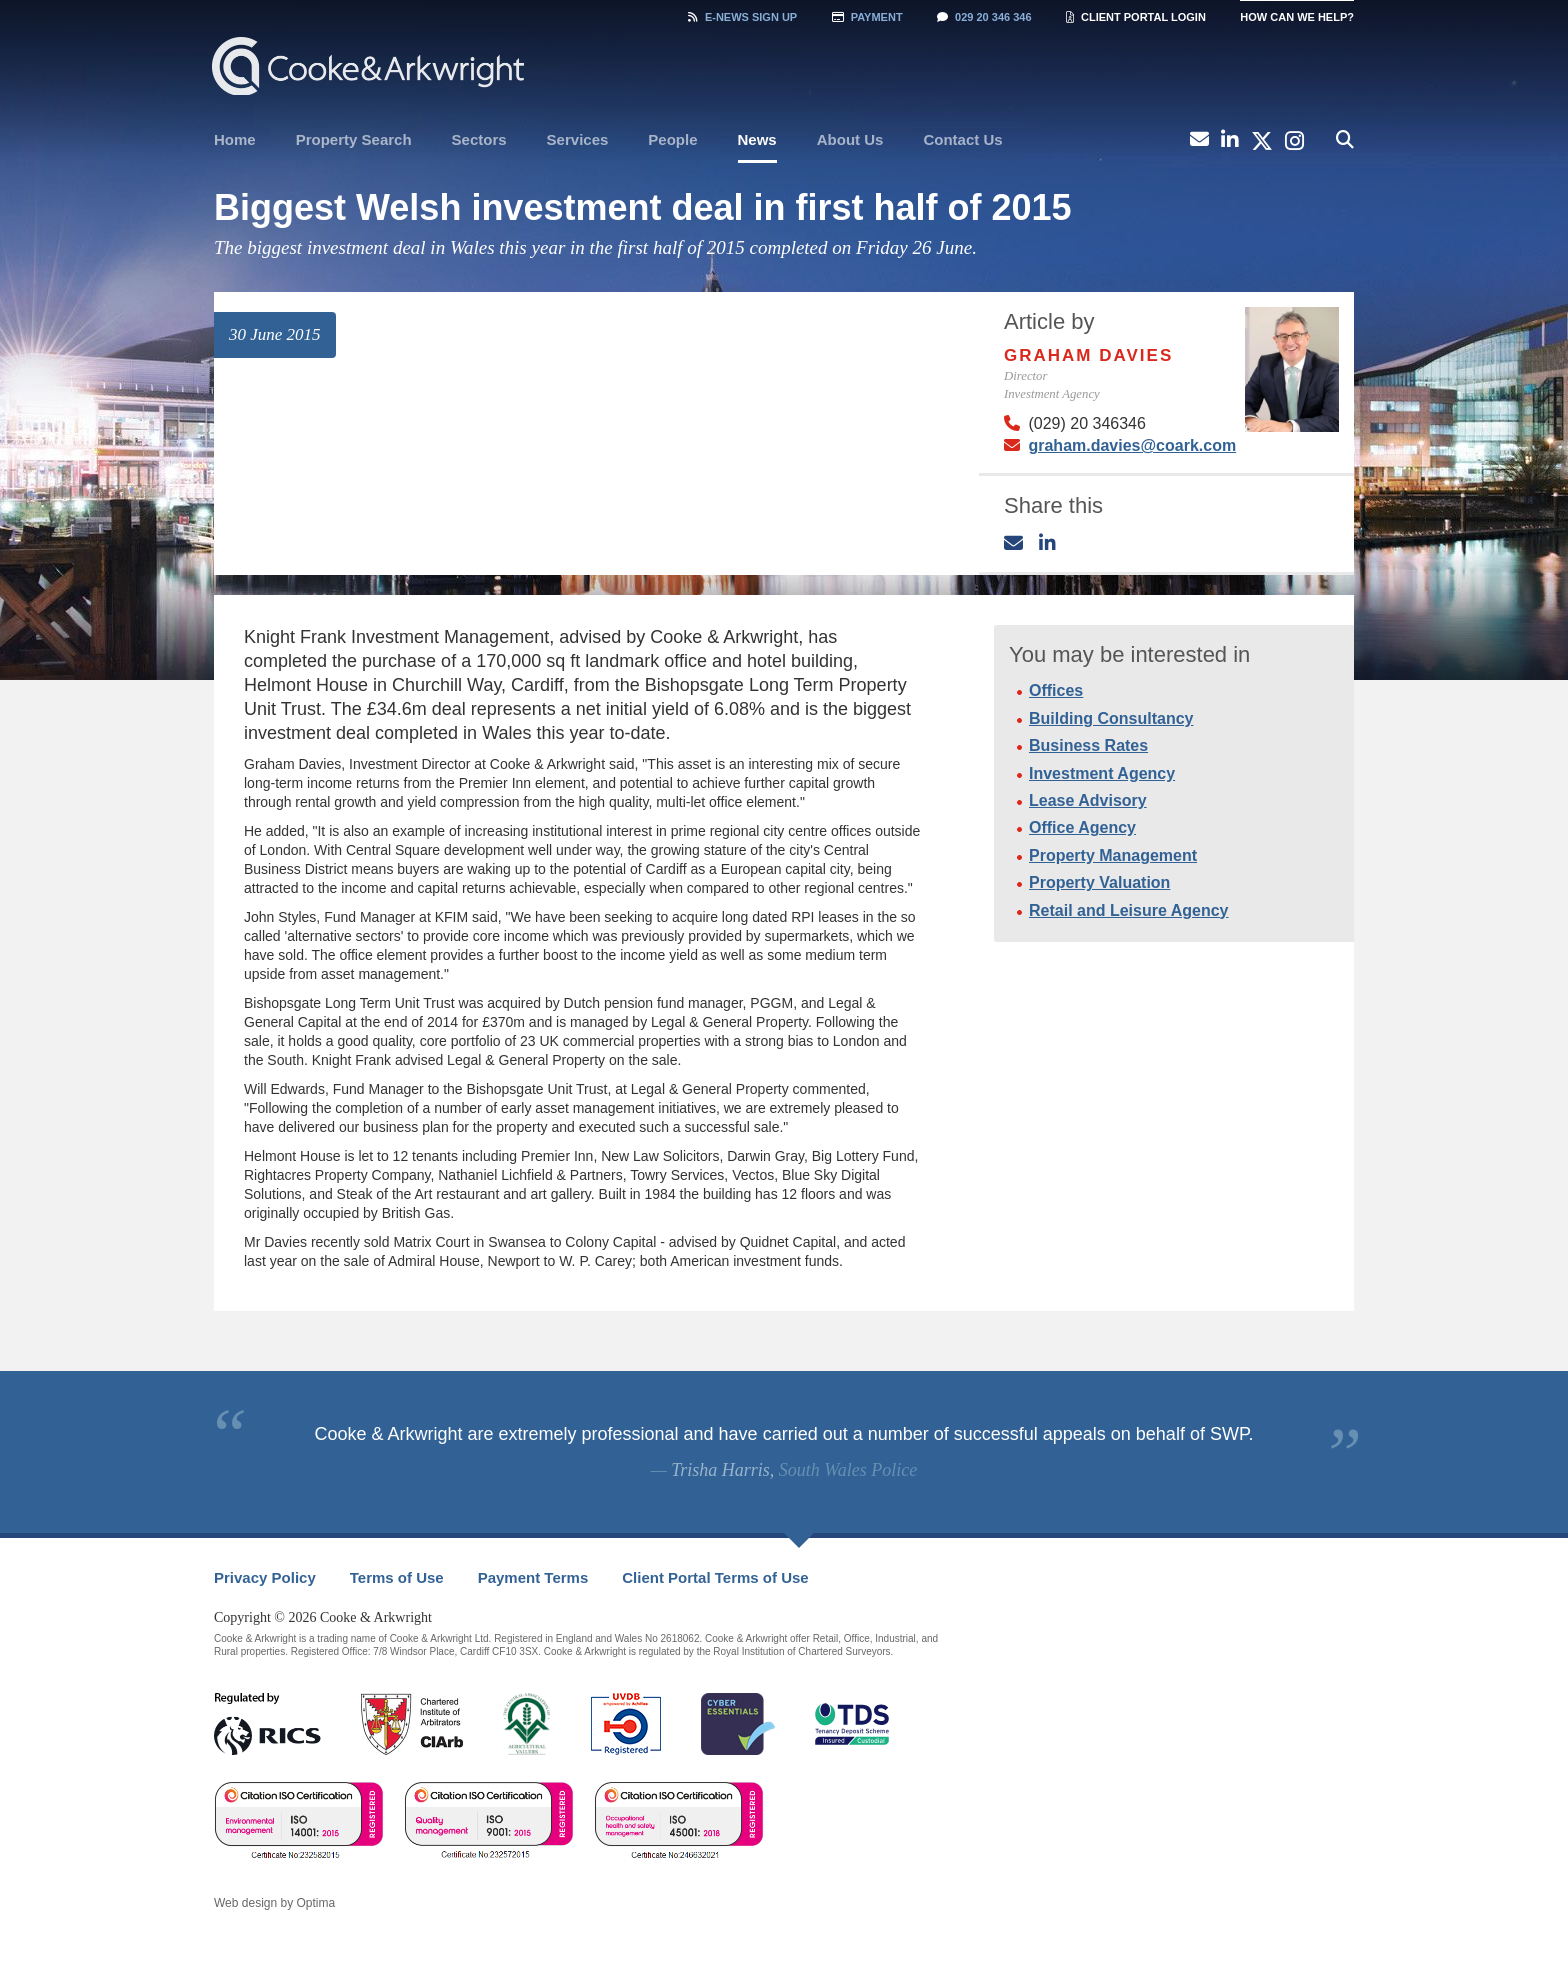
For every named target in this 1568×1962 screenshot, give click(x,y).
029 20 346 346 (984, 17)
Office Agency (1082, 827)
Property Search (354, 139)
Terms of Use (397, 1577)
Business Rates (1088, 745)
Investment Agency (1102, 773)
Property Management (1113, 855)
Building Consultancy (1111, 718)
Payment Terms (533, 1577)
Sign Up (742, 17)
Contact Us (962, 139)
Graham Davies (1088, 355)
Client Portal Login (1136, 17)
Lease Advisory (1088, 800)
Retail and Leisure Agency (1128, 910)
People (672, 139)
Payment (867, 17)
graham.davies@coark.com (1132, 445)
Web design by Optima (274, 1903)
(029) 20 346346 (1086, 423)
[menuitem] (235, 140)
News (757, 139)
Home (235, 139)
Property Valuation (1099, 882)
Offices (1056, 690)
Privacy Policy (265, 1577)
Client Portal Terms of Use (715, 1577)
